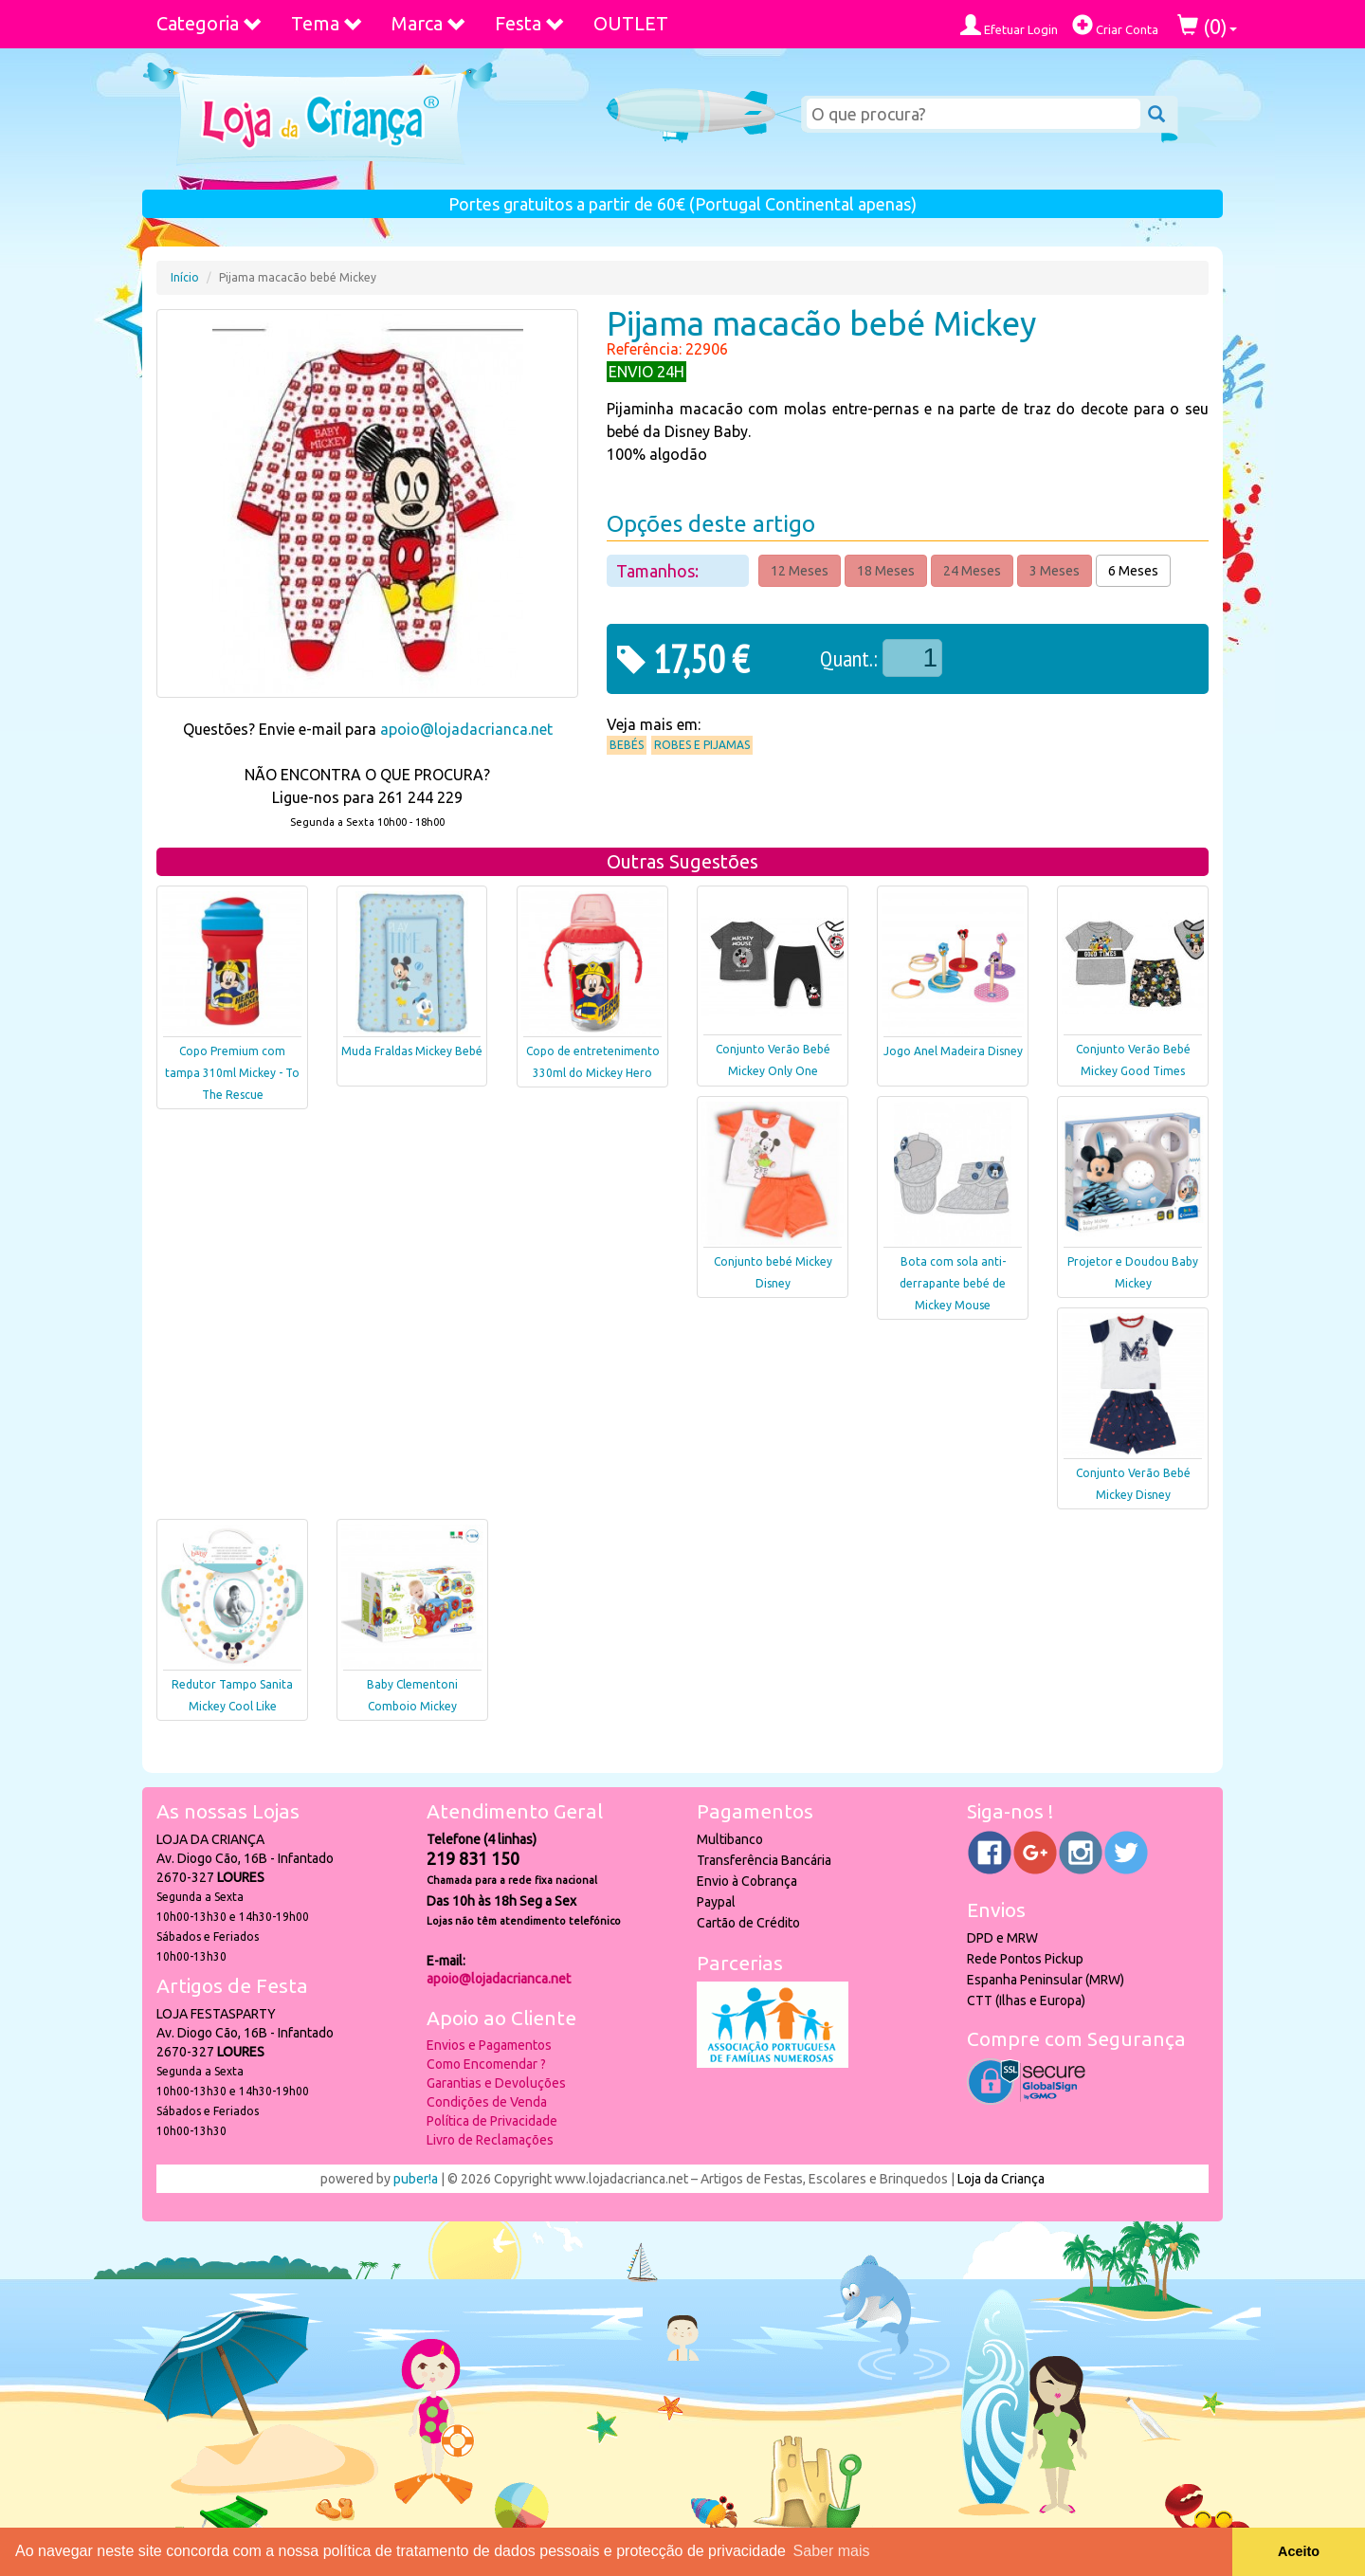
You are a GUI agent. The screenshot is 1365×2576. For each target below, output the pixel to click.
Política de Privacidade (492, 2120)
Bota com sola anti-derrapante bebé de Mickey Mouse (953, 1283)
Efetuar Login (1009, 25)
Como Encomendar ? (486, 2064)
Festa (530, 23)
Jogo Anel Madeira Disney (953, 1051)
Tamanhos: (659, 570)
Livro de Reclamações (490, 2139)
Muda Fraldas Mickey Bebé (411, 1051)
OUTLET (630, 23)
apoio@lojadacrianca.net (466, 729)
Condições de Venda (487, 2102)
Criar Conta (1115, 25)
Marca (428, 23)
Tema (327, 23)
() (1207, 26)
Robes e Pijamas (702, 745)
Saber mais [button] (831, 2551)
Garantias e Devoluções (496, 2083)
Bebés (627, 745)
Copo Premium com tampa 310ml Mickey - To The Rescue (232, 1073)
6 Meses (1133, 570)
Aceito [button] (1299, 2551)
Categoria (209, 23)
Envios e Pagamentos (489, 2045)
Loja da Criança (1001, 2178)
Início (185, 277)
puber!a (415, 2178)
